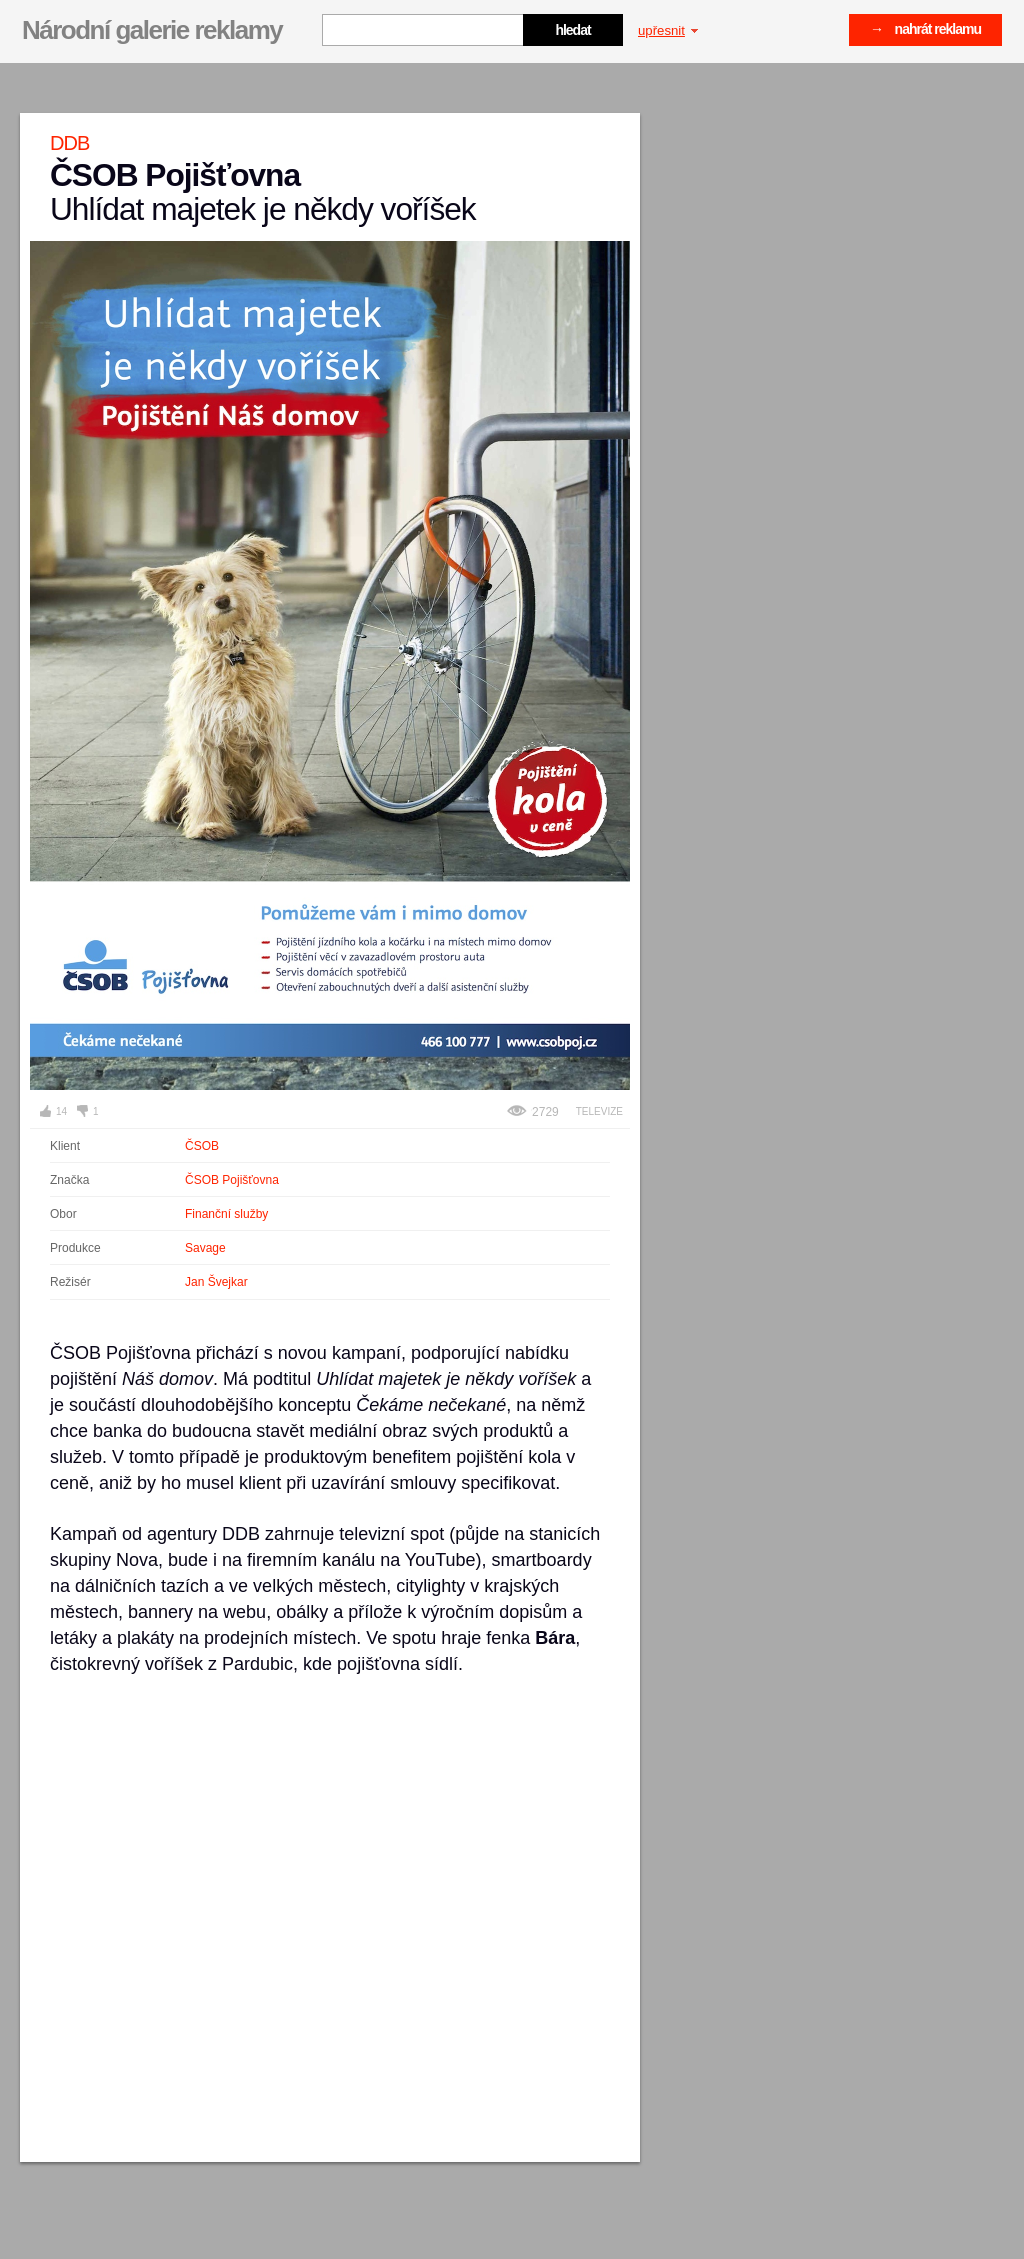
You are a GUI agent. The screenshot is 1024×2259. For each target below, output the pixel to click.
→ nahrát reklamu (925, 29)
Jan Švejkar (216, 1282)
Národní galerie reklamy (152, 30)
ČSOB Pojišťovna (232, 1180)
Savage (205, 1248)
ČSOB (202, 1146)
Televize (599, 1111)
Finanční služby (226, 1214)
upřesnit (668, 30)
